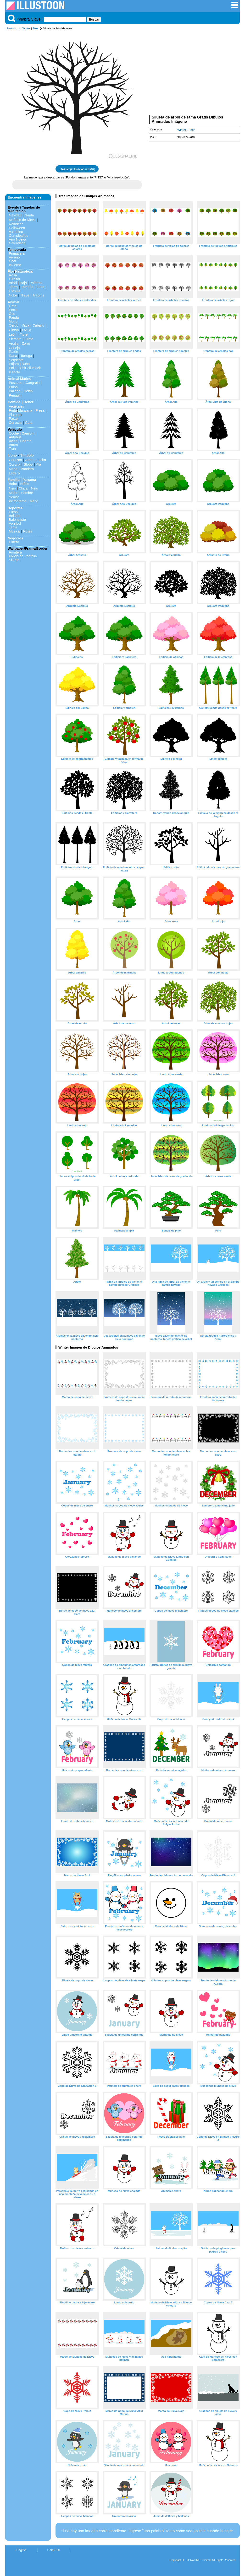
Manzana (25, 410)
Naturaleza (24, 271)
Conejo (14, 348)
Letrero (14, 473)
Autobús (15, 437)
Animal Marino (19, 379)
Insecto (14, 372)
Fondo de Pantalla (23, 556)
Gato (12, 306)
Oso (12, 314)
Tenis (13, 527)
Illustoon (11, 28)
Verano (14, 257)
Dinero (14, 542)
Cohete (25, 441)
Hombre (27, 493)
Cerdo (13, 325)
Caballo (38, 325)
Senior (14, 497)
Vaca (25, 325)
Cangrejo (32, 383)
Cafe (28, 423)
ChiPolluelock (30, 368)
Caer (12, 261)
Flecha (41, 460)
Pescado (15, 383)
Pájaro (14, 364)
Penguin (15, 395)
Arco (28, 460)
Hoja (23, 283)
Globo (28, 464)
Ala (38, 464)
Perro (13, 310)
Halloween (17, 228)
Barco (13, 445)
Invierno (15, 265)
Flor (11, 271)
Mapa (13, 469)
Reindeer (16, 224)
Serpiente (16, 360)
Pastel (13, 418)
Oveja (26, 330)
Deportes (15, 508)
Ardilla (13, 343)
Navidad (15, 215)
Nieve (24, 295)
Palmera (36, 283)
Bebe (13, 484)
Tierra (13, 287)
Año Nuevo (17, 239)
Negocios (15, 538)
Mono (13, 321)
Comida (14, 402)
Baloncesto (17, 520)
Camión (27, 433)
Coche (14, 433)
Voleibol (15, 523)
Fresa (40, 410)
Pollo (13, 368)
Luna (40, 287)
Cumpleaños (18, 235)
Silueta (14, 560)
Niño (12, 488)
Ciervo (14, 330)
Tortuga (26, 356)
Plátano (15, 415)
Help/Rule (54, 2550)
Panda (14, 317)
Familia (14, 480)
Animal (13, 302)
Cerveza (15, 423)
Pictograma (17, 501)
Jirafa (29, 339)
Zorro (26, 343)
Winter (26, 28)
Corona (14, 464)
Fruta (13, 410)
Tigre (24, 334)
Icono (12, 455)
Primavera (17, 253)
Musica (14, 531)
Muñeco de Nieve (22, 220)
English (22, 2550)
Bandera (27, 469)
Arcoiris (38, 295)
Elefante (15, 339)
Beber (28, 402)
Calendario (17, 243)
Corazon (15, 460)
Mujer (13, 493)
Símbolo (27, 455)
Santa (29, 215)
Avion (13, 441)
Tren (12, 449)
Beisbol (14, 516)
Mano (34, 501)
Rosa (13, 275)
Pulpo (13, 387)
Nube (13, 295)
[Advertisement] (194, 73)
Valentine (16, 232)
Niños (24, 484)
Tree (35, 28)
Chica (23, 488)
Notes (27, 531)
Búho (26, 364)
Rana (13, 356)
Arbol (13, 283)
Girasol (14, 279)
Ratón (13, 352)
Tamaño (27, 287)
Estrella (14, 291)
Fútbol (13, 512)
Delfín (28, 391)
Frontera (15, 552)
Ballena (14, 391)
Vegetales (16, 406)
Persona (29, 480)
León (13, 334)
